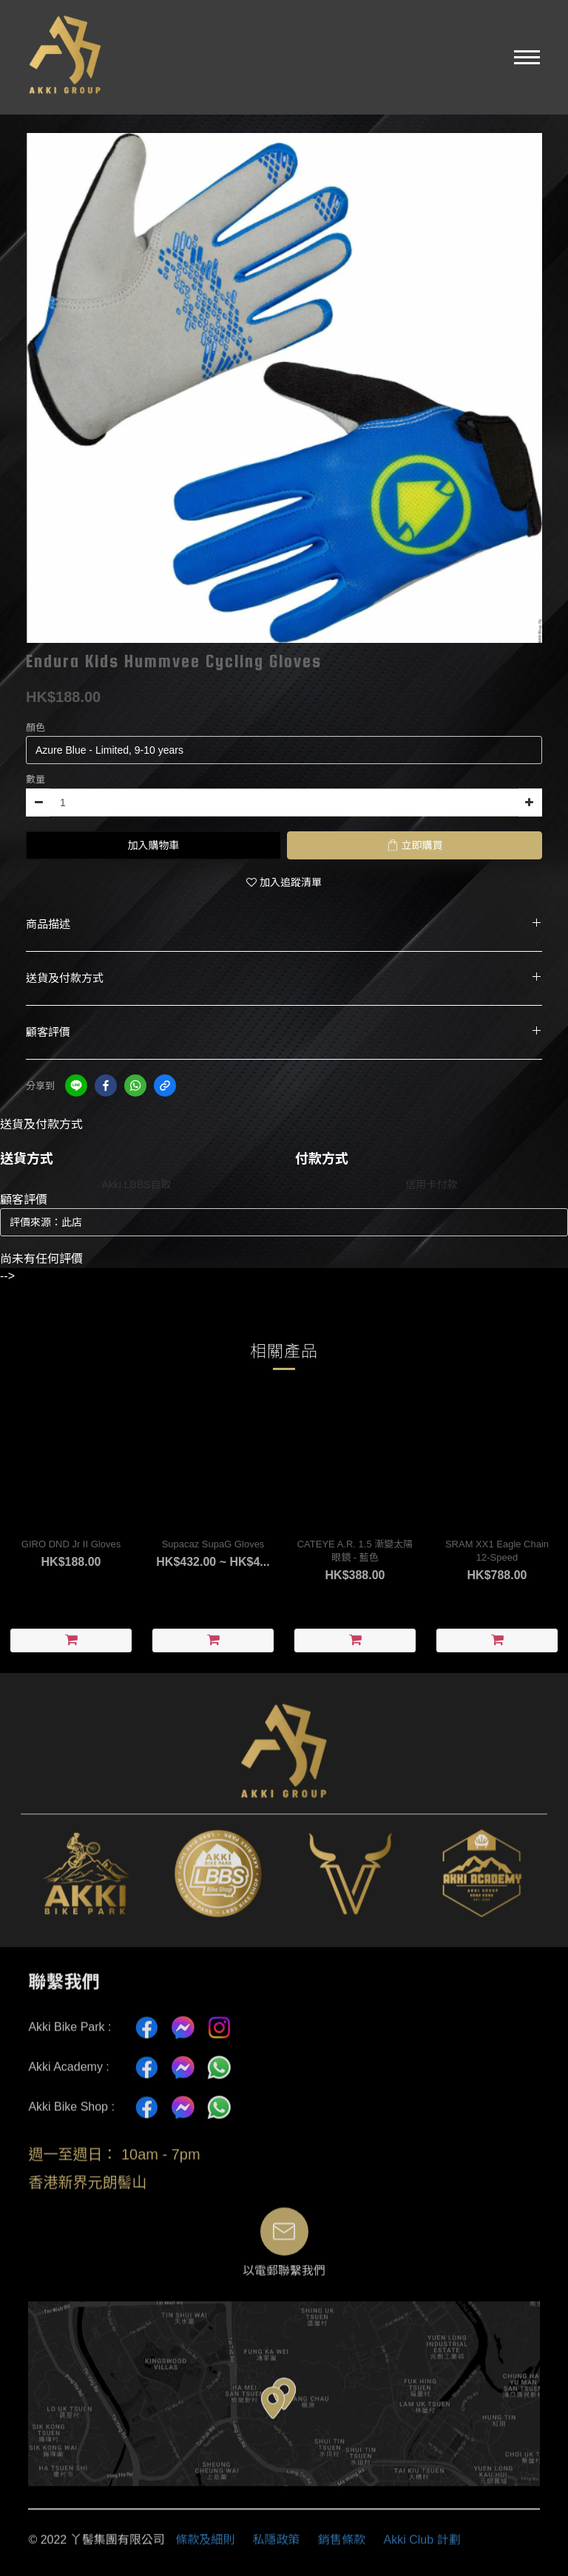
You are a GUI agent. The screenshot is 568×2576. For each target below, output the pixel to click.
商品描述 (284, 924)
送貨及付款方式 (284, 978)
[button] (527, 57)
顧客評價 (284, 1032)
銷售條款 (341, 2547)
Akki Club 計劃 (422, 2547)
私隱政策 (276, 2547)
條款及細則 (204, 2547)
